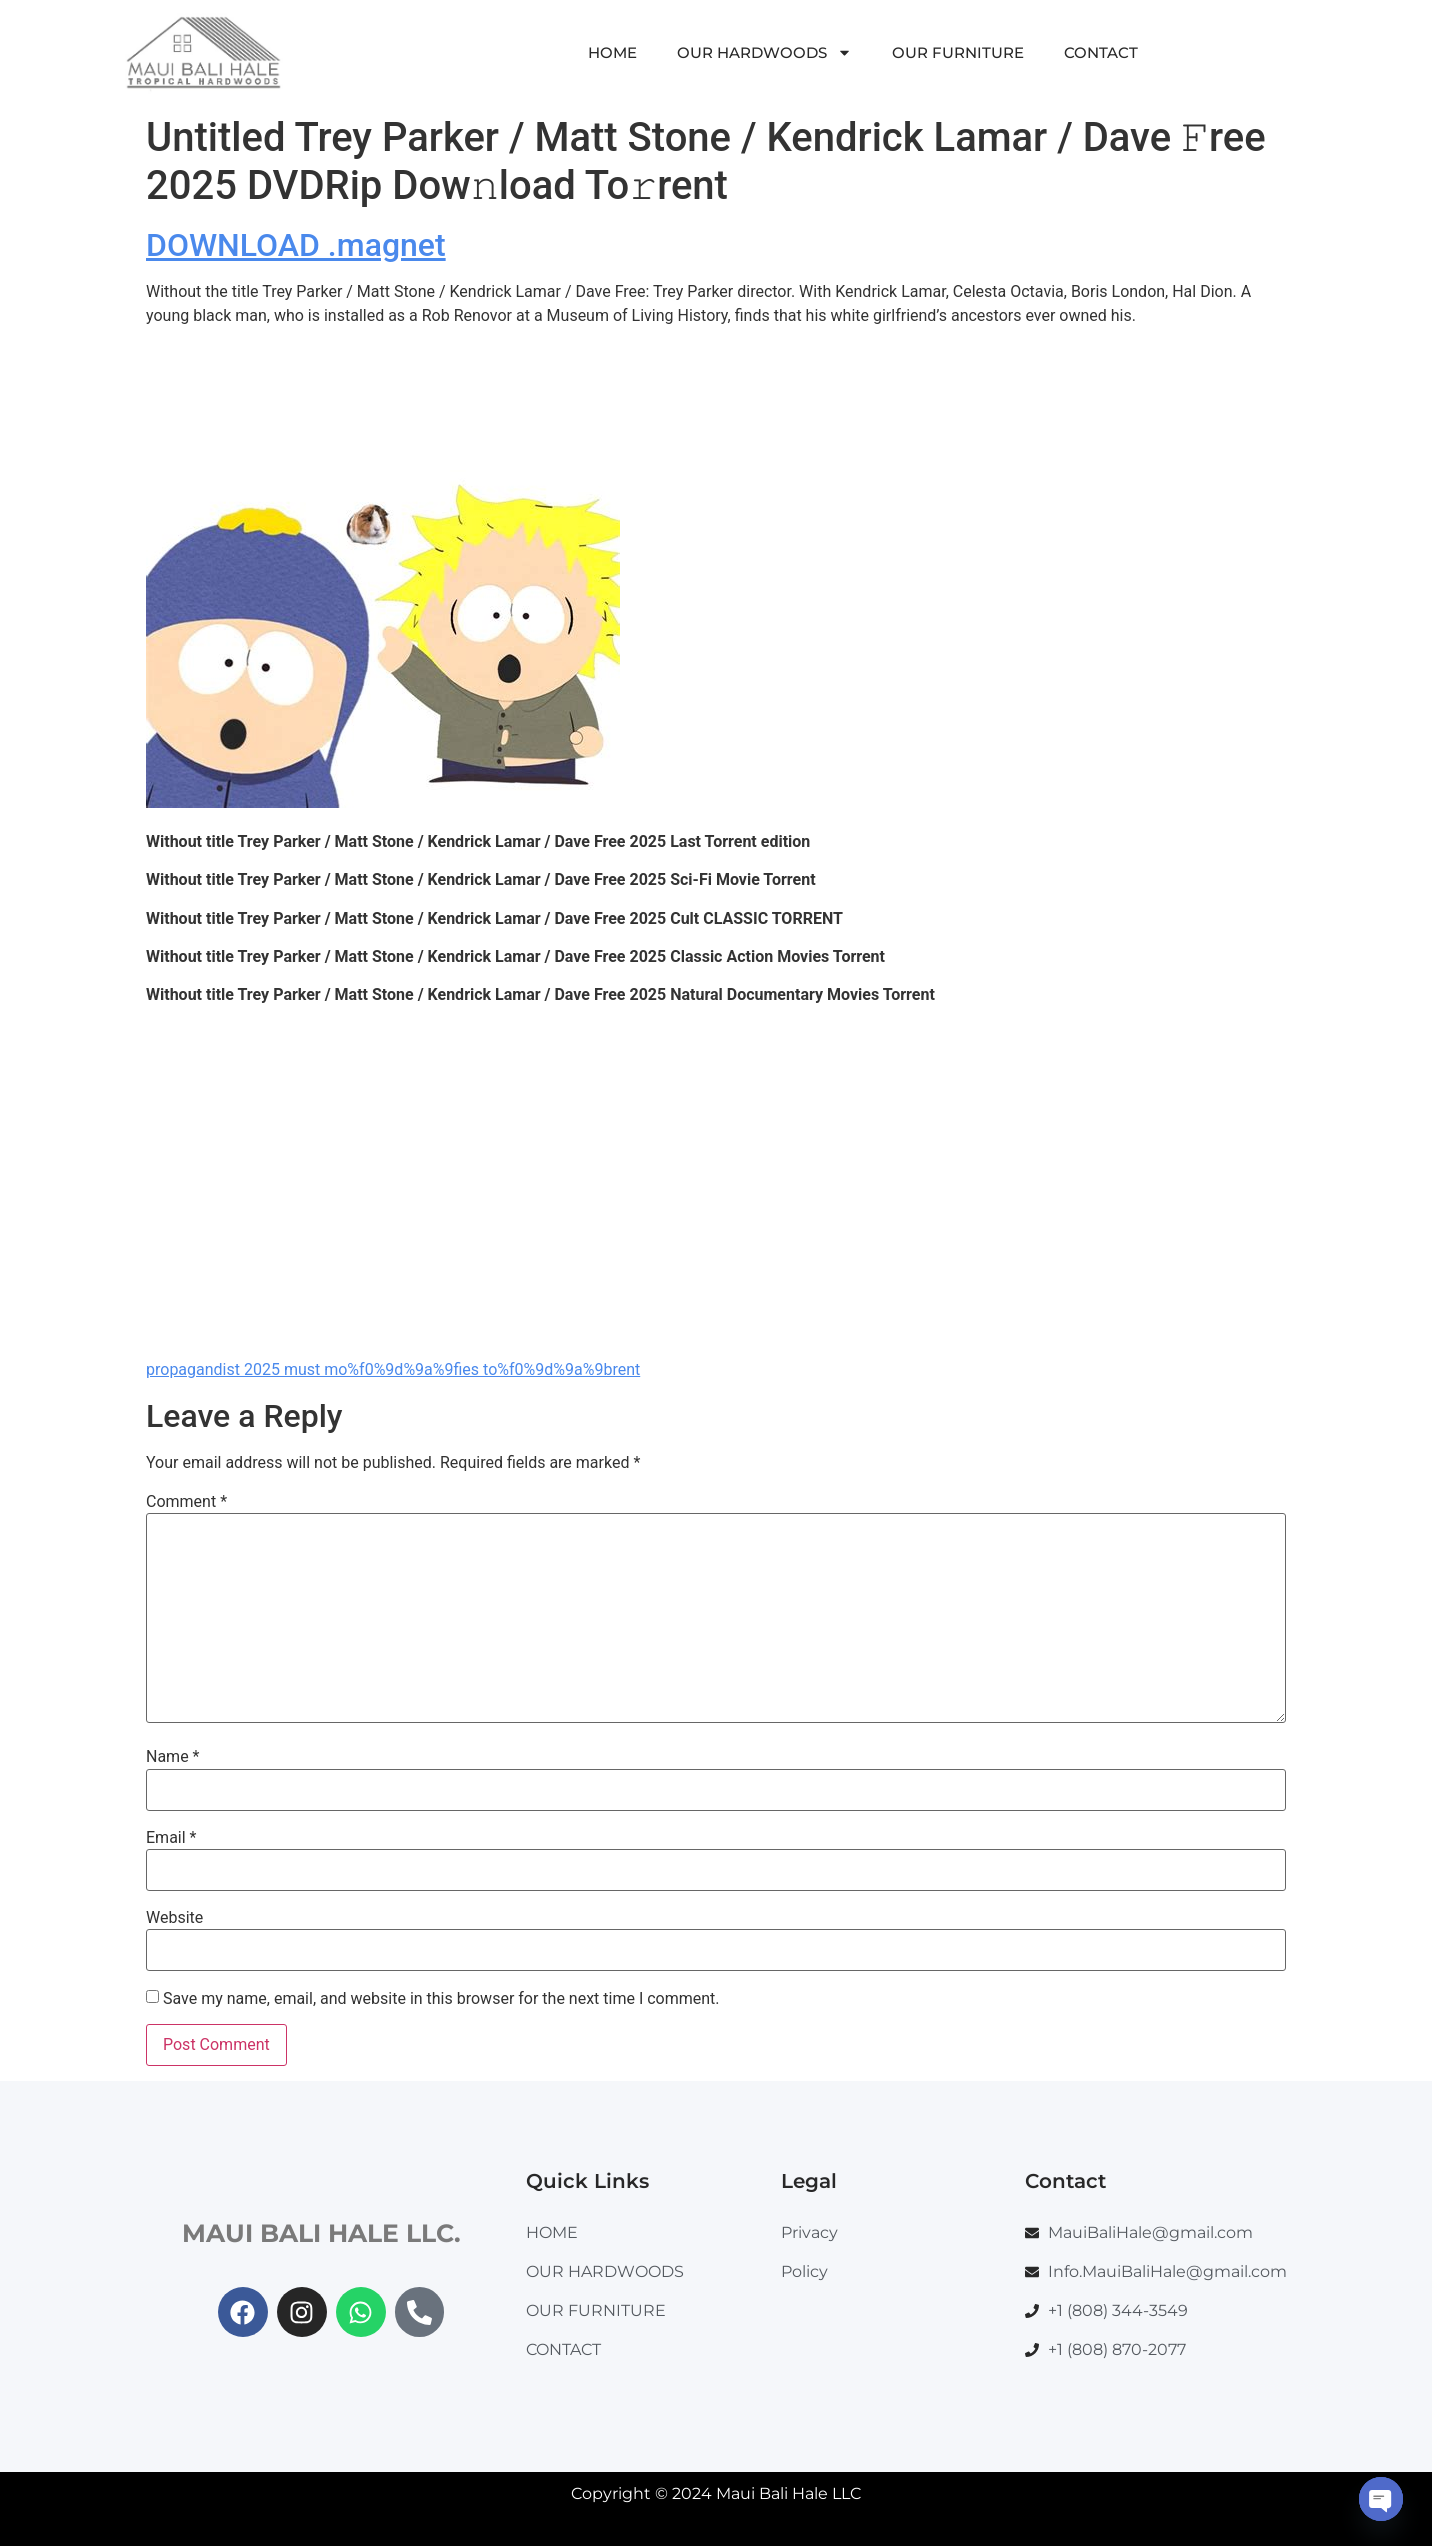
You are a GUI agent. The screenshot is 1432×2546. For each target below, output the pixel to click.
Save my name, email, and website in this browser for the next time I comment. (441, 1999)
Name (173, 1757)
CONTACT (1101, 52)
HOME (612, 52)
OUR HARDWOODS (764, 52)
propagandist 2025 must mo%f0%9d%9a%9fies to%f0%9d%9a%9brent (393, 1369)
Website (174, 1918)
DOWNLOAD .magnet (296, 245)
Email (171, 1838)
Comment (186, 1502)
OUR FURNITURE (958, 52)
